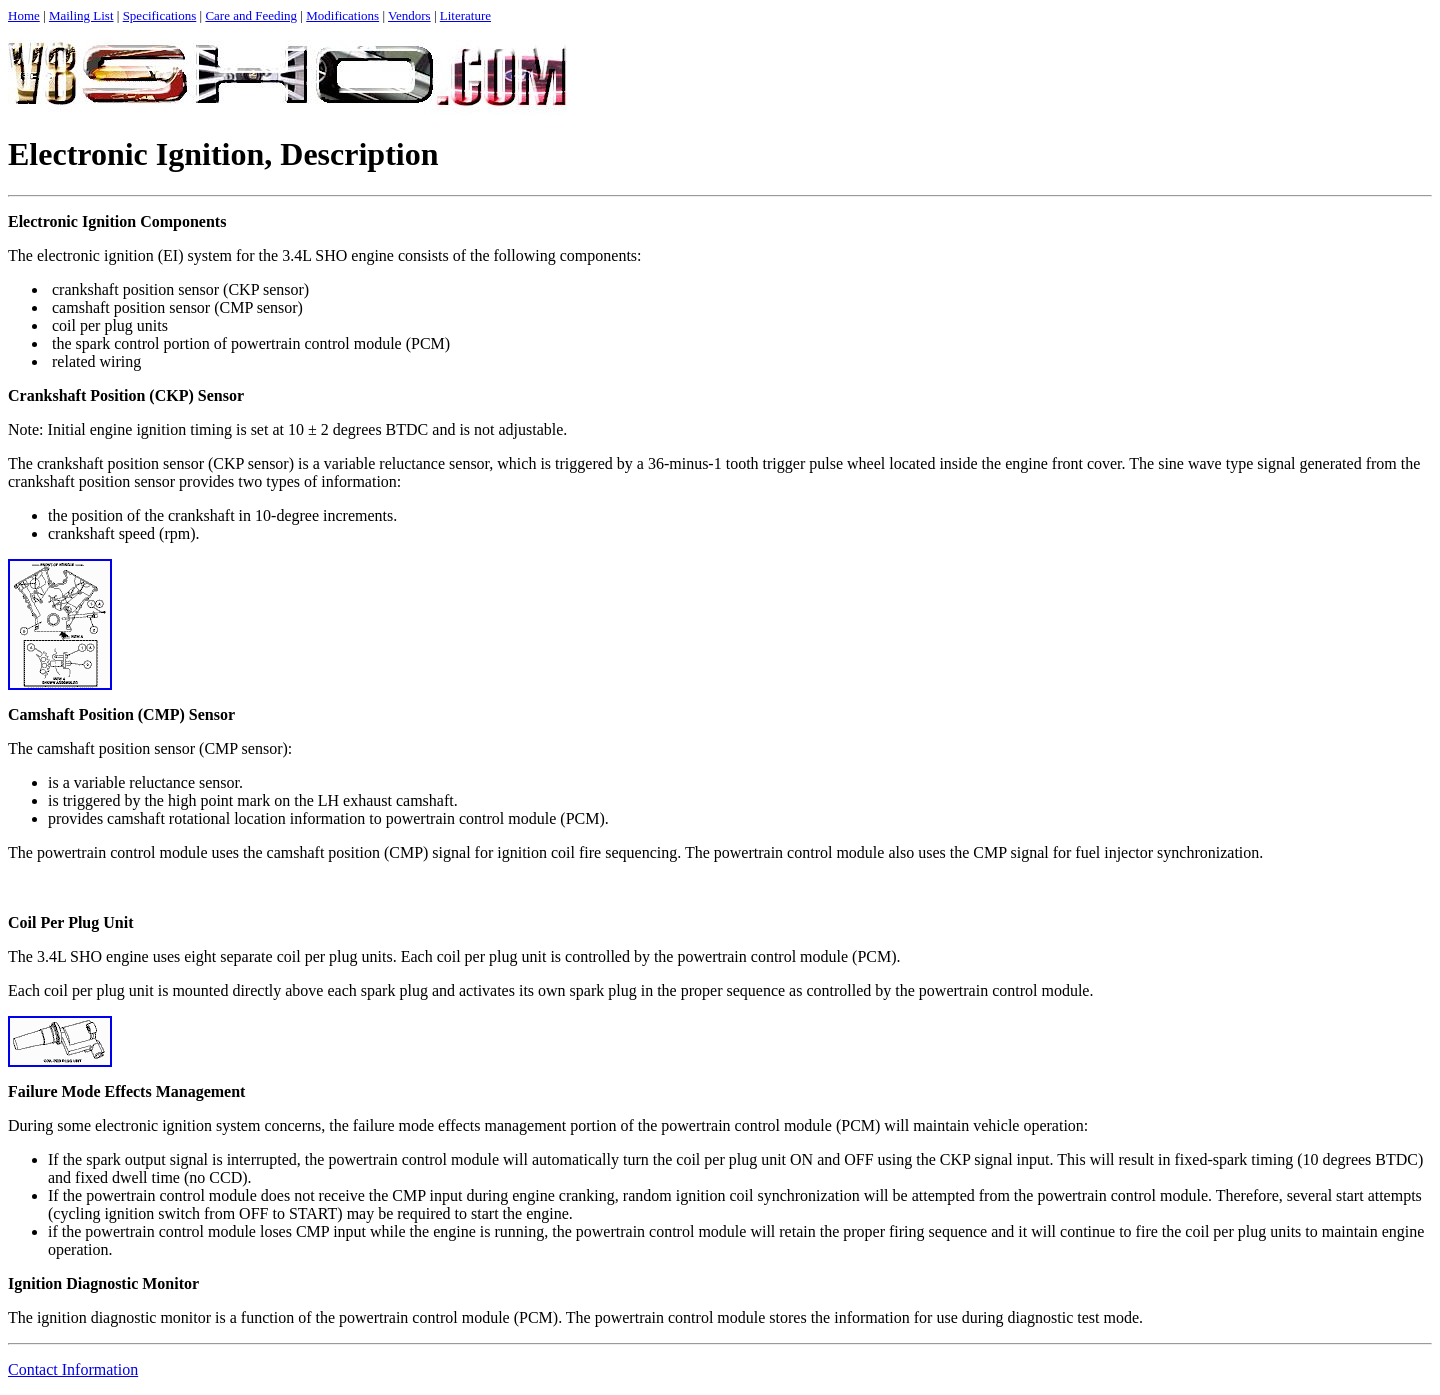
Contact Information (73, 1369)
